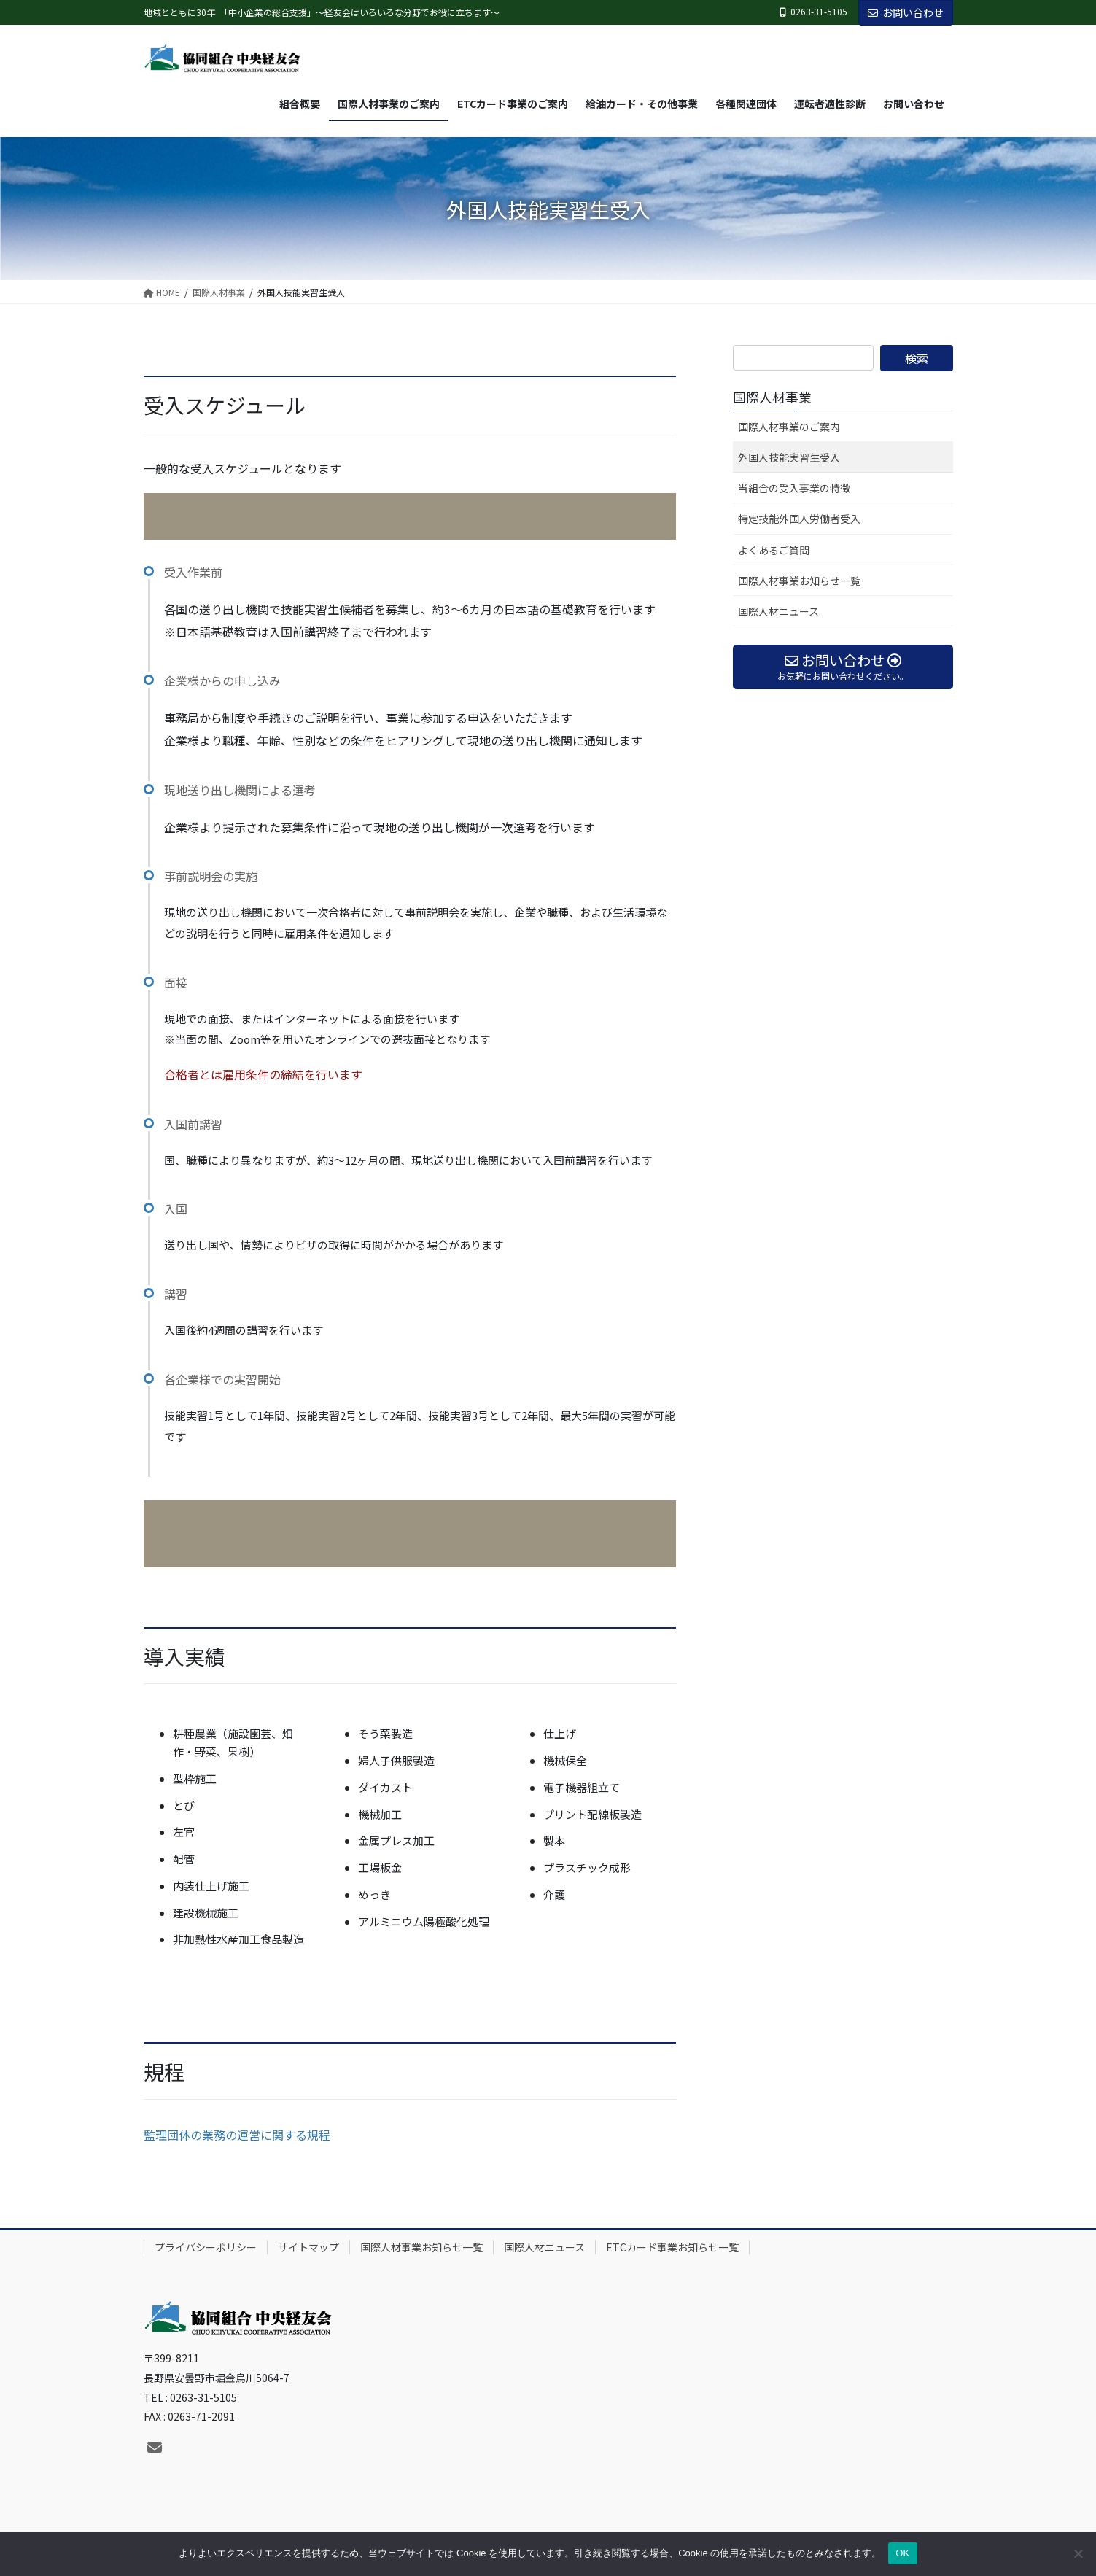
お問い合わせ (906, 12)
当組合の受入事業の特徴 (794, 488)
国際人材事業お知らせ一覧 (799, 580)
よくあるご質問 (773, 550)
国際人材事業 (772, 396)
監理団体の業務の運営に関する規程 (237, 2135)
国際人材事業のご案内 (789, 426)
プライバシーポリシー (206, 2247)
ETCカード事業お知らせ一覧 (672, 2247)
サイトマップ (308, 2247)
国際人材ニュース (778, 611)
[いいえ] (1077, 2553)
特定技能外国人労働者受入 (799, 518)
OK (902, 2553)
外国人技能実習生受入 (789, 457)
